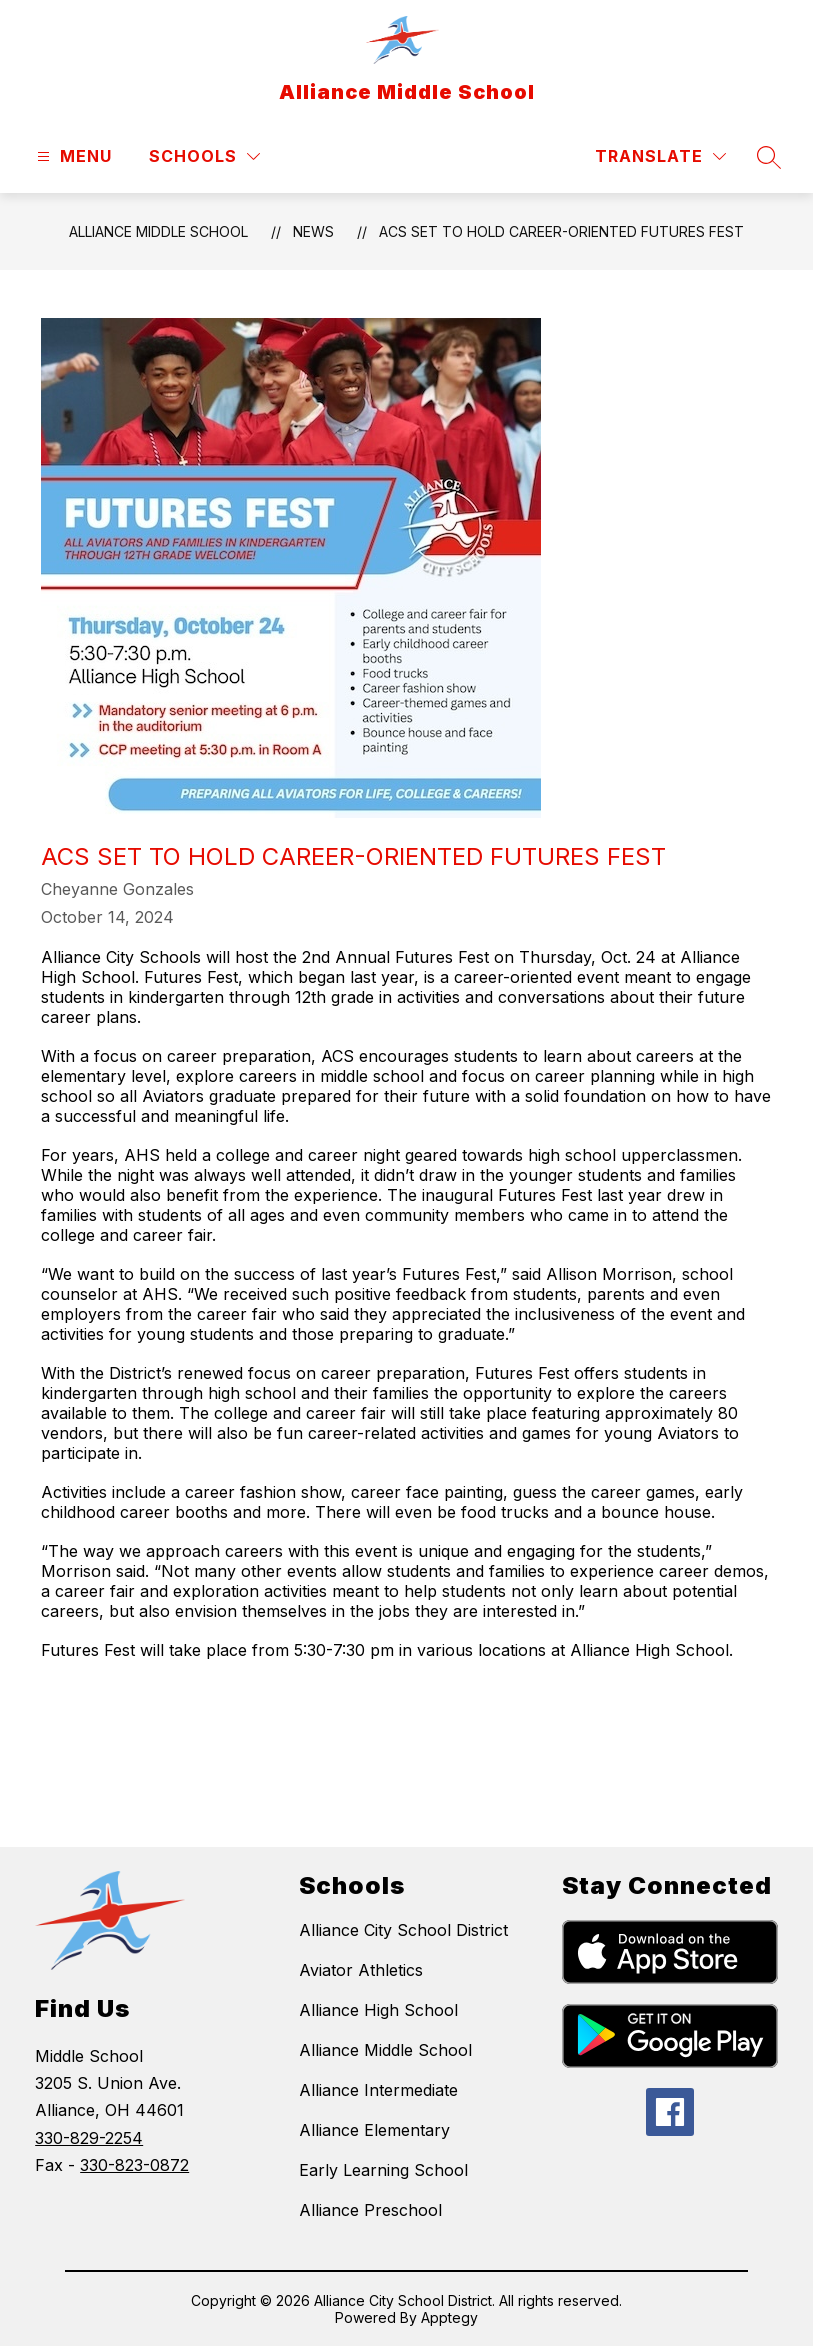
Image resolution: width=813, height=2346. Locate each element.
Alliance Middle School (158, 231)
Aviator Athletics (361, 1970)
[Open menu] (72, 156)
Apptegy (449, 2317)
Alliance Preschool (370, 2210)
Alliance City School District (403, 1930)
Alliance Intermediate (378, 2090)
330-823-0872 (134, 2165)
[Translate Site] (660, 156)
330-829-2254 (89, 2138)
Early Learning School (383, 2170)
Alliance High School (378, 2010)
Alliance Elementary (374, 2130)
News (313, 231)
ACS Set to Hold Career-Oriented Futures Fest (561, 231)
